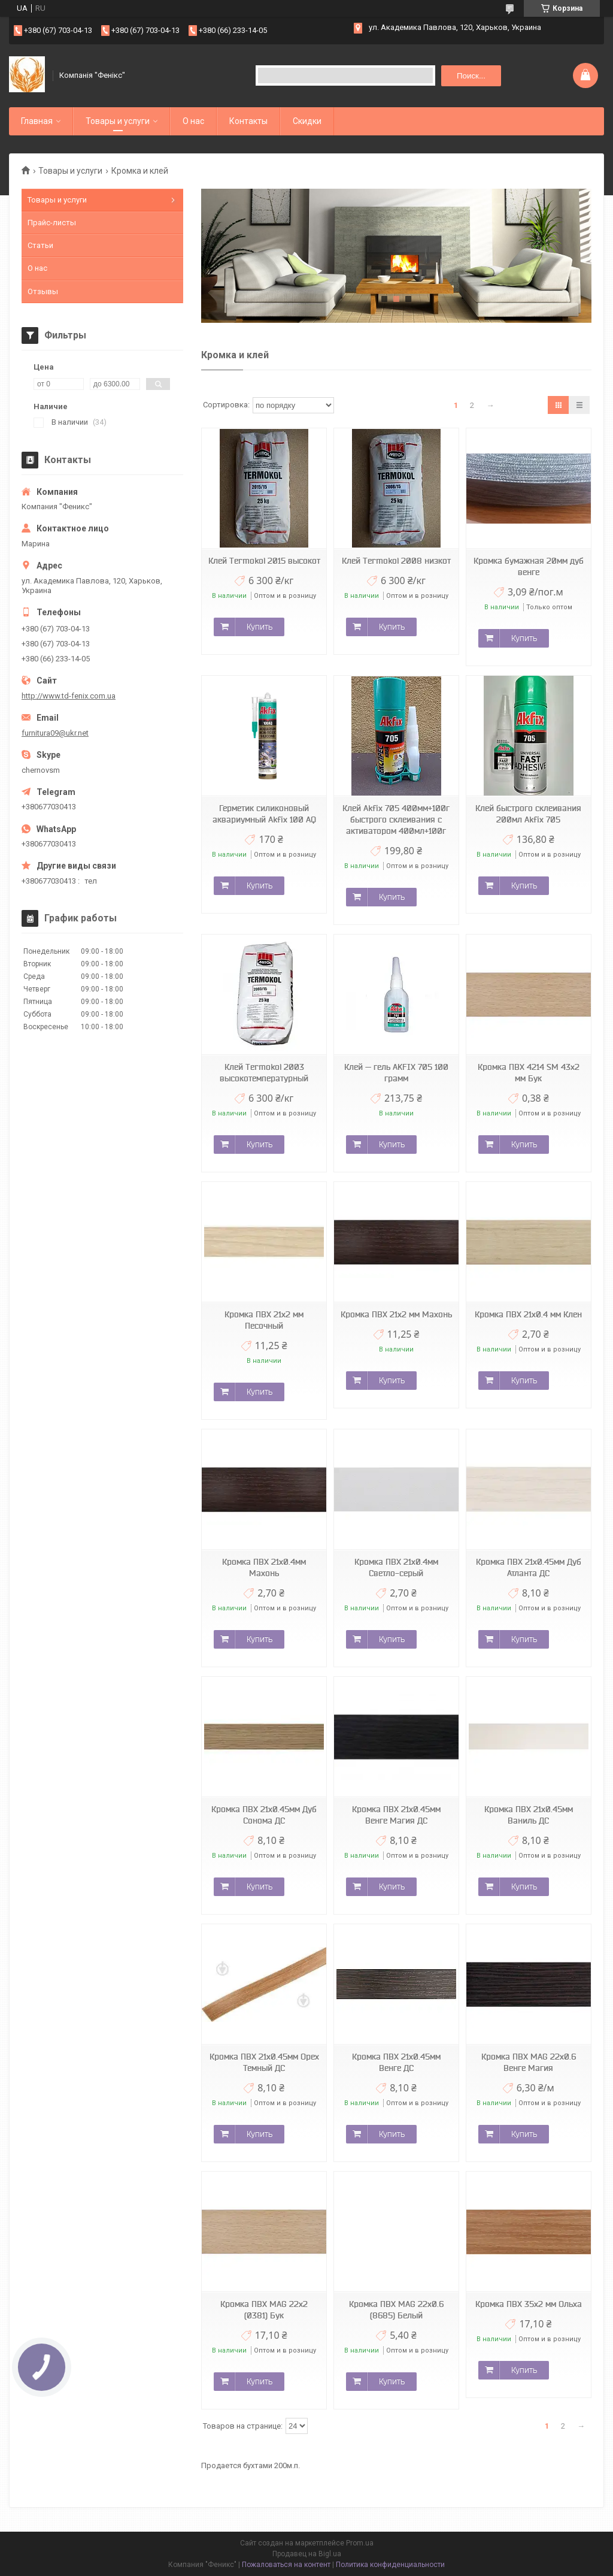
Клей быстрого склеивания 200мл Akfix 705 (528, 813)
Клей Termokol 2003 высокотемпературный (264, 1072)
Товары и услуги (118, 121)
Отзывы (43, 291)
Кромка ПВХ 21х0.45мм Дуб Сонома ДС (264, 1814)
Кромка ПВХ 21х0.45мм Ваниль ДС (528, 1814)
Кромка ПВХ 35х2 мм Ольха (528, 2304)
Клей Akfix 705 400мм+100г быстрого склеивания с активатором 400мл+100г (396, 819)
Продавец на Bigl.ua (306, 2554)
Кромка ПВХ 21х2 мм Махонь (396, 1314)
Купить (259, 626)
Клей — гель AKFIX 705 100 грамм (396, 1072)
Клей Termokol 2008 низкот (396, 561)
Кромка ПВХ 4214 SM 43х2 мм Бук (528, 1072)
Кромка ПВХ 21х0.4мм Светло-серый (396, 1567)
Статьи (40, 245)
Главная (37, 121)
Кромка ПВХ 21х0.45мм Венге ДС (396, 2062)
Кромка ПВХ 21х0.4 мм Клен (528, 1314)
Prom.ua (360, 2543)
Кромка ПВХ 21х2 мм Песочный (264, 1320)
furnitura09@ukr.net (55, 732)
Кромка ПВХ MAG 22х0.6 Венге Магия (528, 2062)
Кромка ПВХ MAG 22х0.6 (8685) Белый (396, 2309)
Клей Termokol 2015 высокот (264, 561)
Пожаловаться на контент (286, 2564)
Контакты (248, 121)
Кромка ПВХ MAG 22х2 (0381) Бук (264, 2309)
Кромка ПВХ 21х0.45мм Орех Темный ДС (264, 2062)
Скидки (307, 121)
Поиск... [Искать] (471, 75)
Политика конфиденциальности (390, 2564)
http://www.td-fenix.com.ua (69, 695)
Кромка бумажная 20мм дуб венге (529, 566)
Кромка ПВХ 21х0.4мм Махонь (264, 1567)
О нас (193, 121)
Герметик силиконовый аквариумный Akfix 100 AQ (264, 813)
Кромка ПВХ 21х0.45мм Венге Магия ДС (396, 1814)
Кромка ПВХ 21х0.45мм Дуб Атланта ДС (528, 1567)
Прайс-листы (52, 222)
